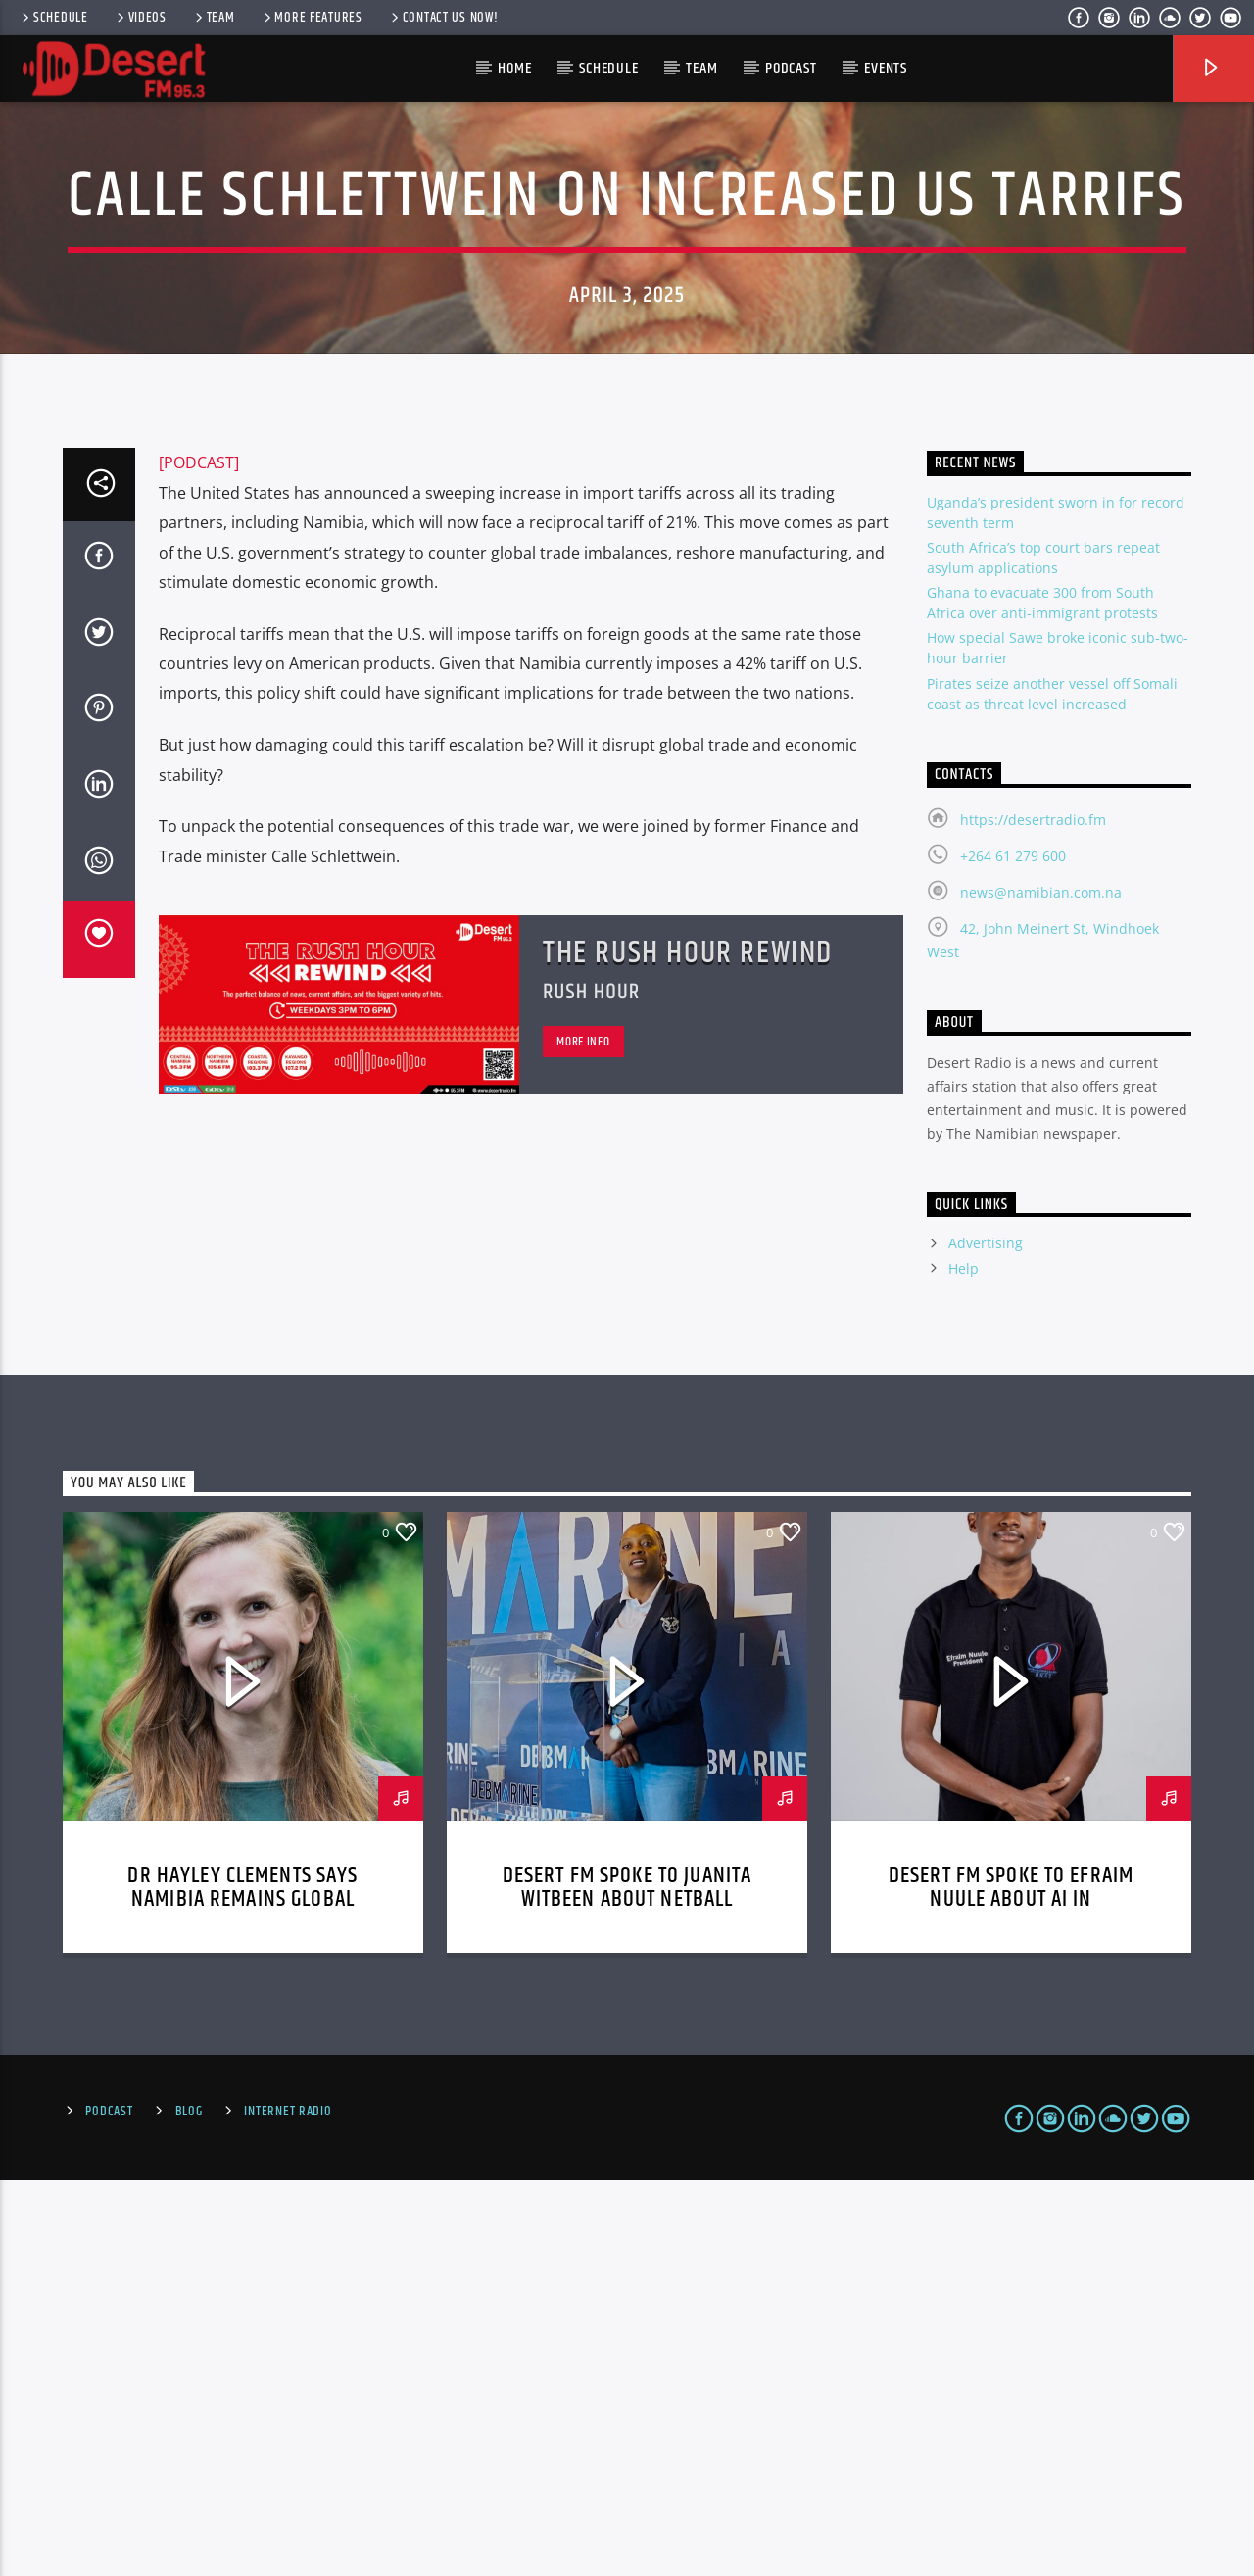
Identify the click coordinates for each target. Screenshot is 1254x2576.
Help (963, 1664)
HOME (514, 68)
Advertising (985, 1638)
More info (582, 1437)
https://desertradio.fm (1033, 1215)
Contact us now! (443, 17)
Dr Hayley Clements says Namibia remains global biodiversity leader (242, 2295)
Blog (189, 2507)
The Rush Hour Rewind (688, 1349)
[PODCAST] (199, 858)
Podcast (791, 68)
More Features (311, 17)
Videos (140, 17)
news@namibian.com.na (1041, 1288)
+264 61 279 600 (1013, 1251)
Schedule (53, 17)
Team (213, 17)
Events (885, 68)
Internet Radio (287, 2507)
